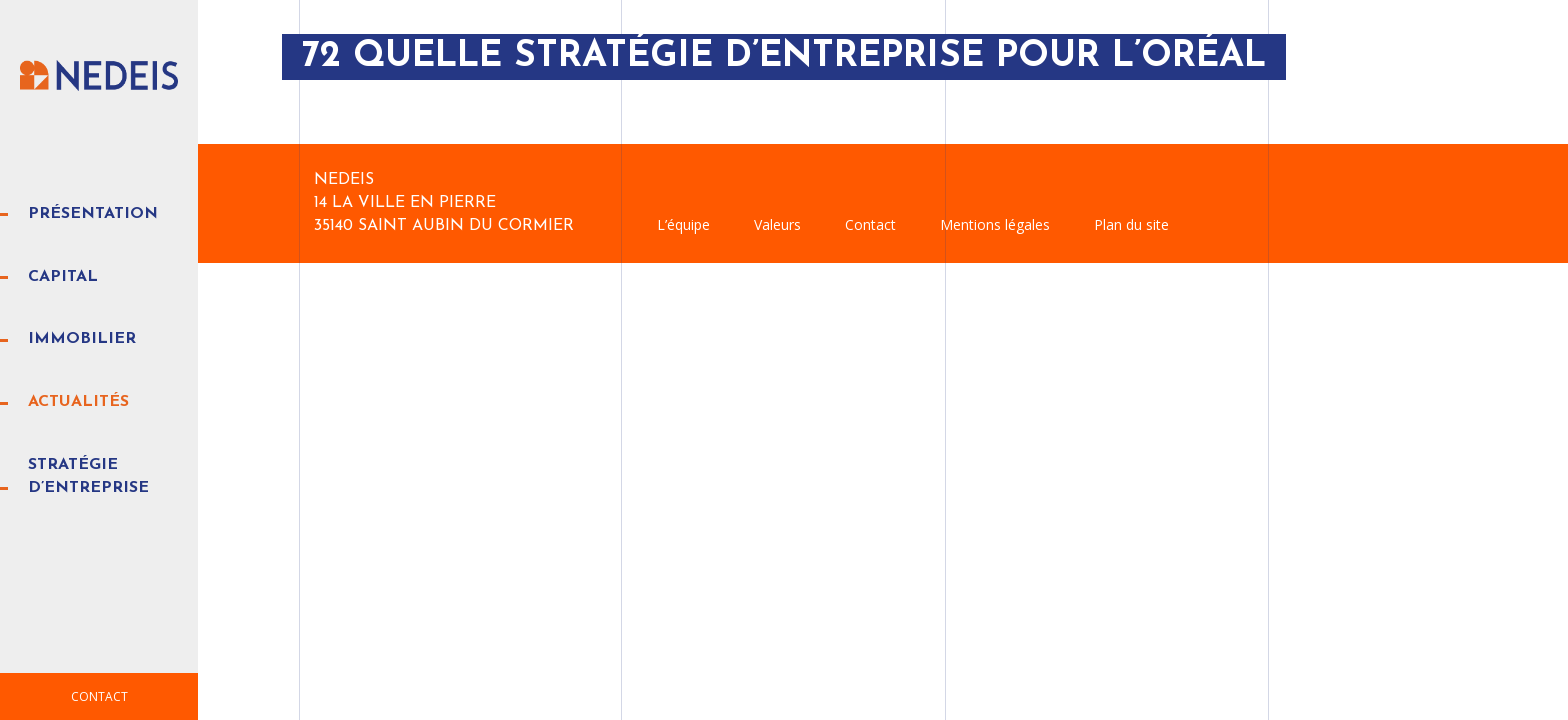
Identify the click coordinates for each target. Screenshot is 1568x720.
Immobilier (82, 339)
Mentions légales (995, 224)
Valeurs (777, 224)
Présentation (93, 214)
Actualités (78, 402)
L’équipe (683, 224)
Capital (63, 277)
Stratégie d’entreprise (88, 476)
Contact (99, 696)
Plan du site (1131, 224)
